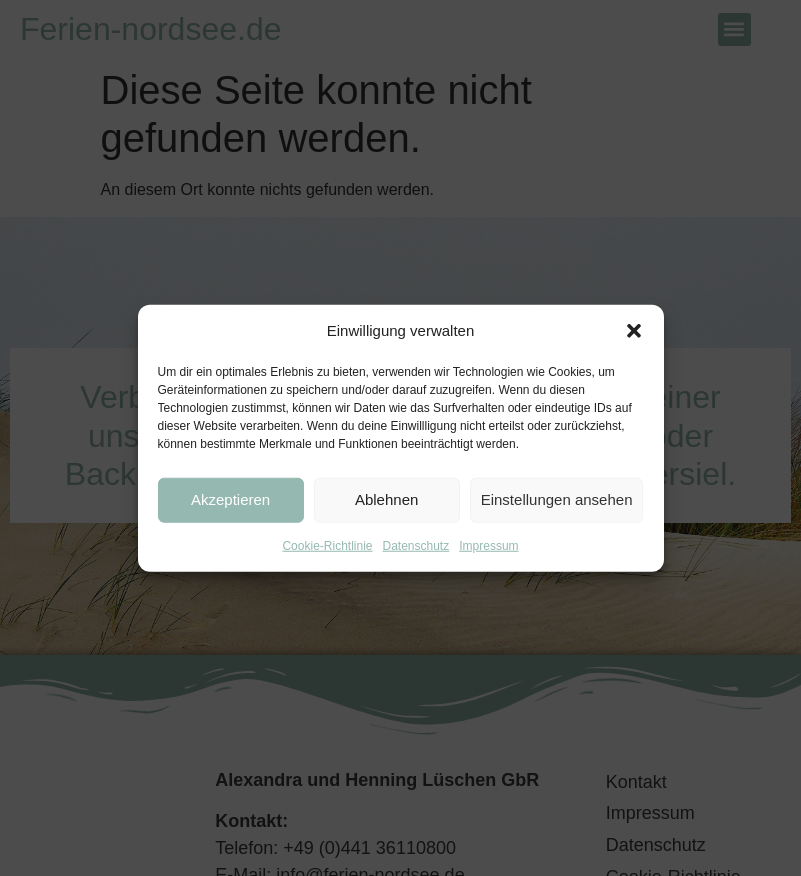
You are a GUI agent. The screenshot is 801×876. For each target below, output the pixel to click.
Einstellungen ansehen (557, 499)
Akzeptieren (230, 499)
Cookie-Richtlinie (327, 545)
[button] (634, 331)
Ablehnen (386, 499)
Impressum (488, 545)
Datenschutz (416, 545)
